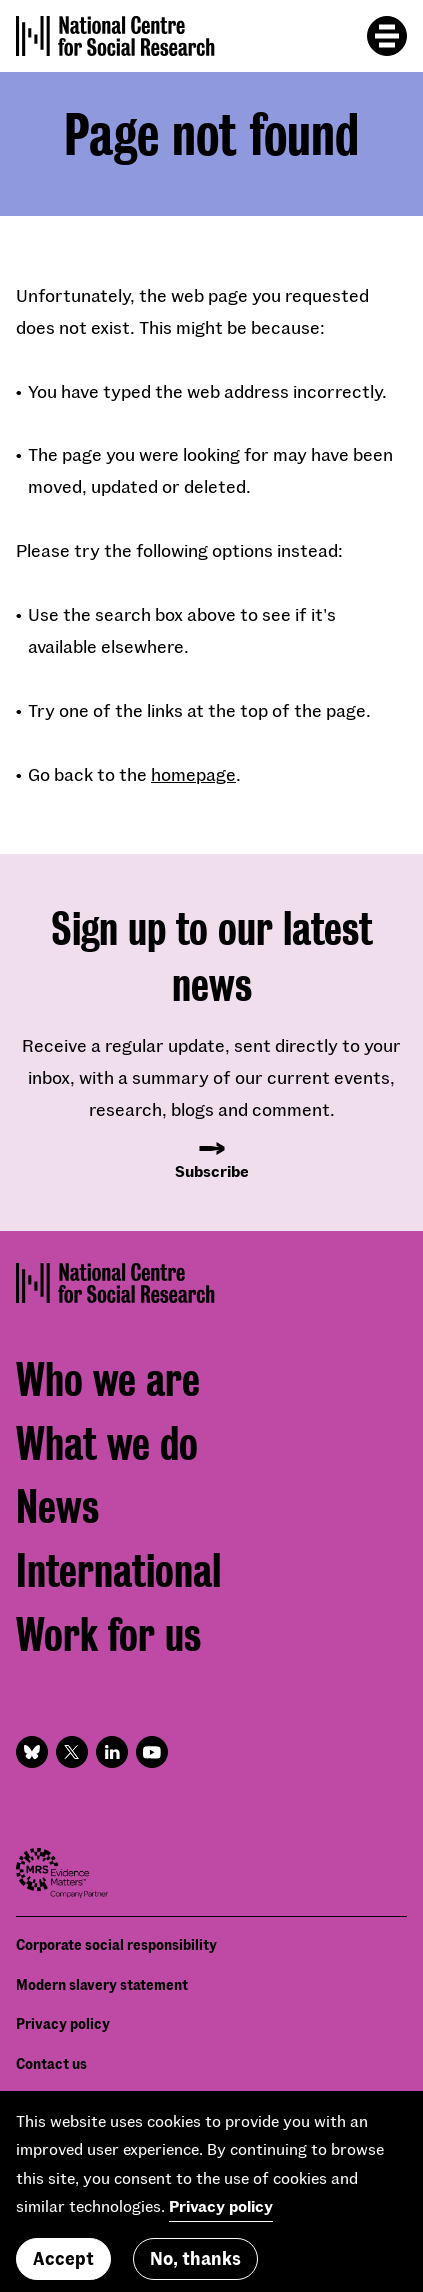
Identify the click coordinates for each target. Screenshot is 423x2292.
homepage (193, 774)
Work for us (108, 1635)
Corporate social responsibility (116, 1944)
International (118, 1571)
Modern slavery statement (102, 1984)
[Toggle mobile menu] (387, 36)
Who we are (108, 1380)
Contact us (51, 2063)
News (57, 1507)
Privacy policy (63, 2023)
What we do (107, 1444)
